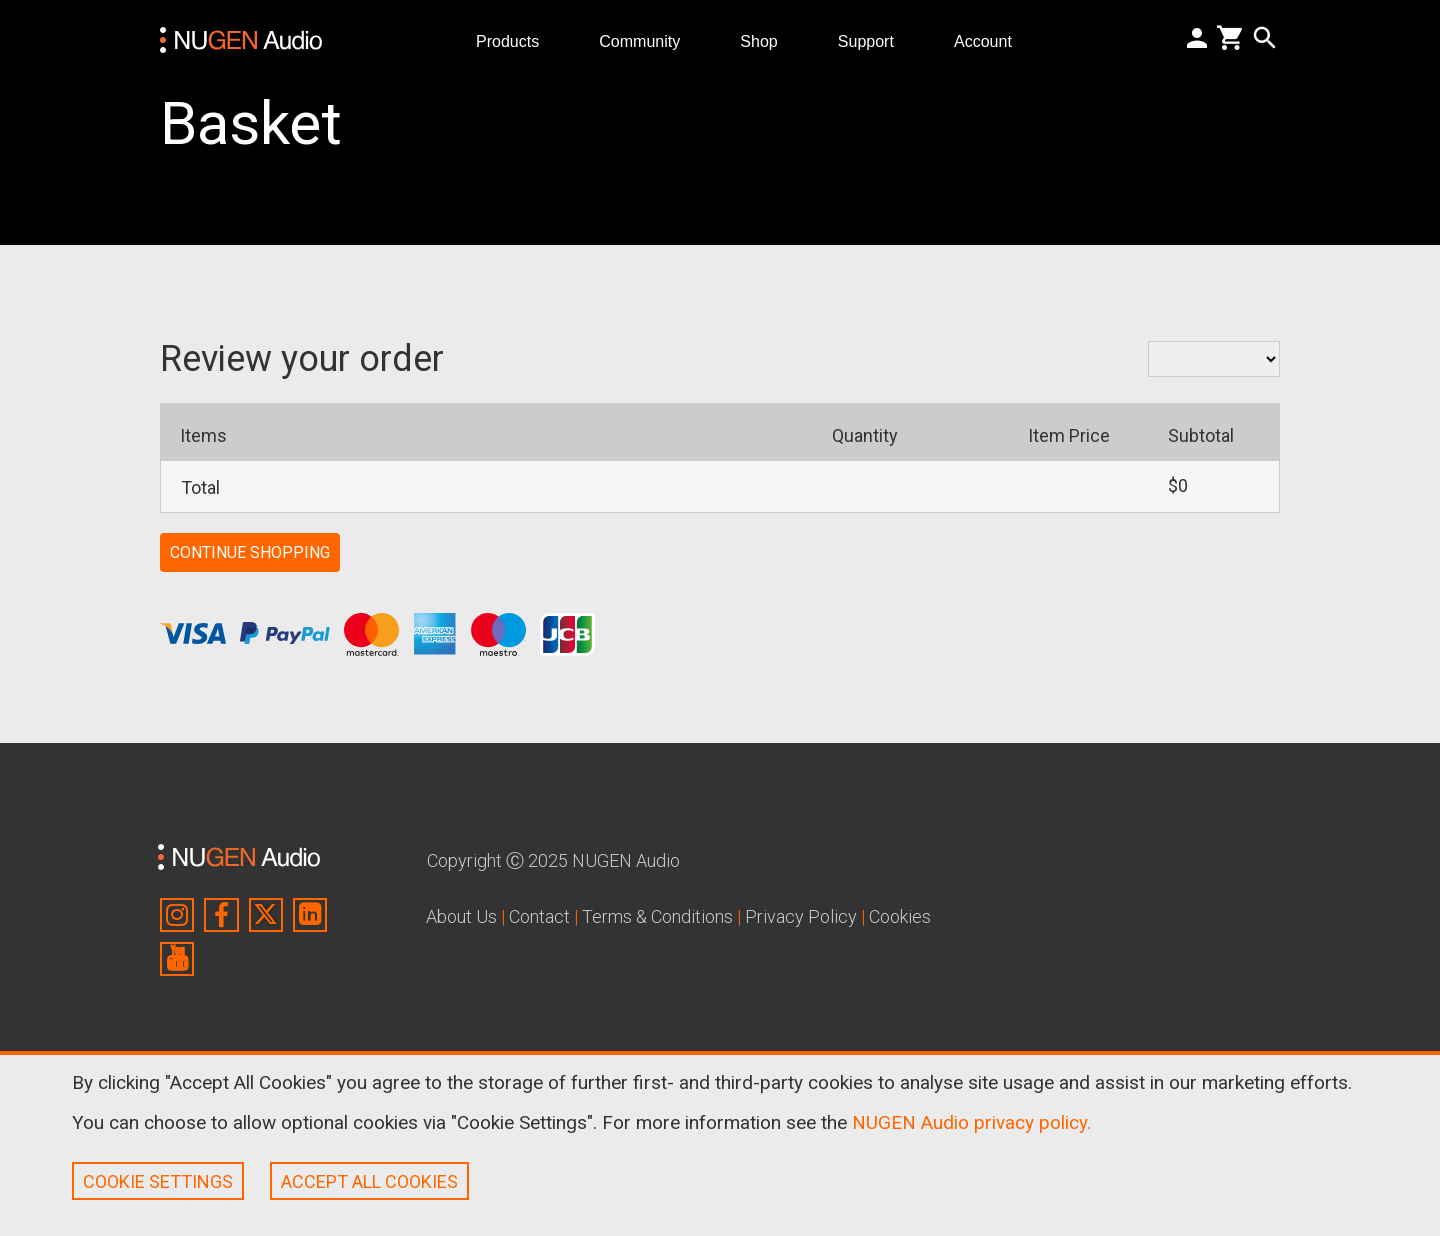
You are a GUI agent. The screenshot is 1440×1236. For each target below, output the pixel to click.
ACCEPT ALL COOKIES (369, 1181)
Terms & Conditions (657, 916)
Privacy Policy (801, 916)
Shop (767, 40)
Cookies (900, 916)
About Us (461, 916)
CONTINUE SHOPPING (250, 552)
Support (874, 40)
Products (515, 40)
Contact (539, 916)
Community (647, 40)
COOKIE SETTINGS (158, 1181)
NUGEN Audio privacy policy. (971, 1122)
